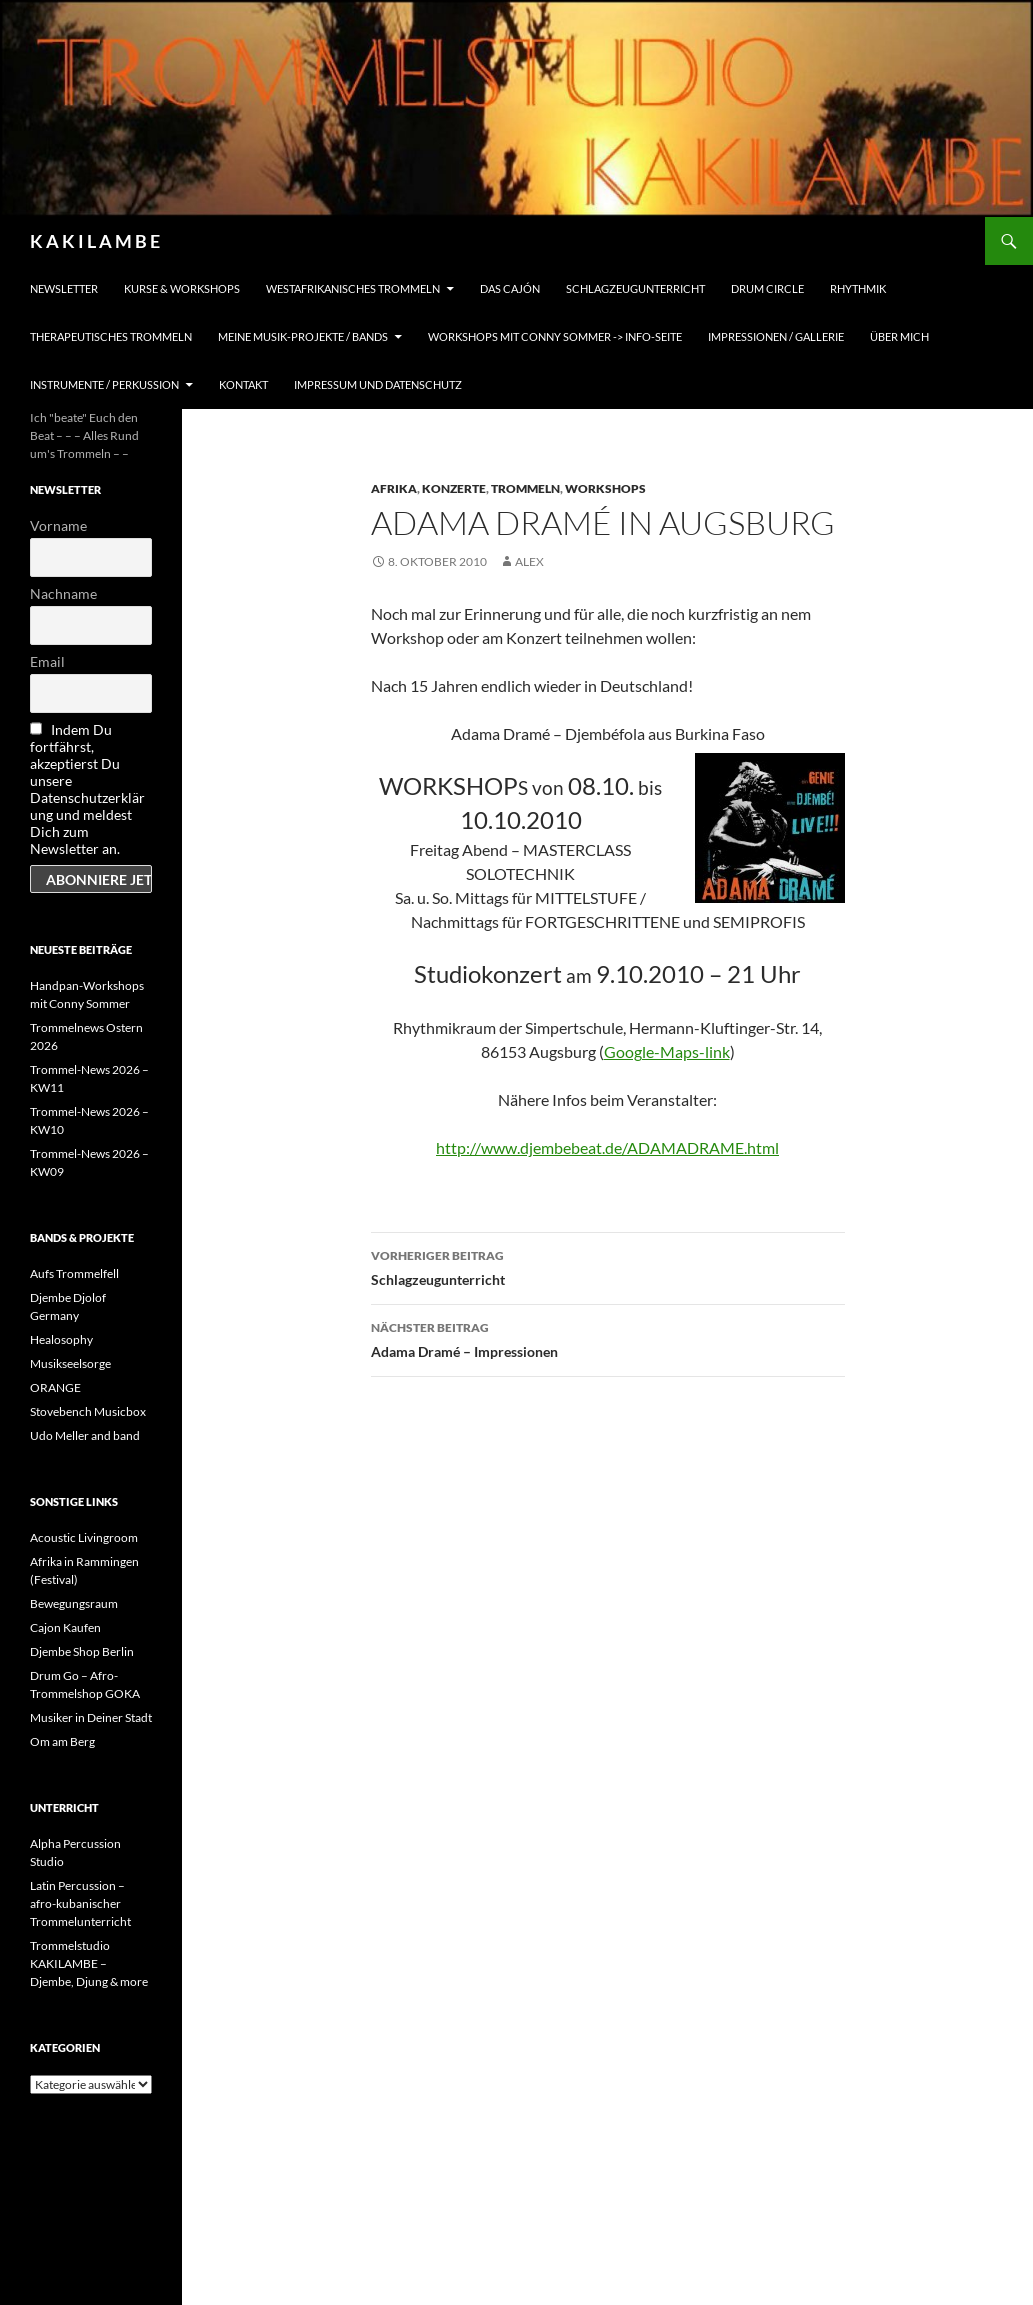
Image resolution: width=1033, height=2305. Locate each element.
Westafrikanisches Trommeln (353, 288)
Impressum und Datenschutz (378, 384)
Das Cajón (510, 288)
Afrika (394, 488)
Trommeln (525, 488)
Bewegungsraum (74, 1603)
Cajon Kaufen (65, 1627)
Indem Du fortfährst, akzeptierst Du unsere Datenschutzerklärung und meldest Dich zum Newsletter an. (87, 789)
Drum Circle (767, 288)
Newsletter (64, 288)
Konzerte (454, 488)
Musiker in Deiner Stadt (91, 1717)
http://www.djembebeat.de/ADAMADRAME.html (607, 1147)
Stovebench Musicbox (88, 1411)
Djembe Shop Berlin (82, 1651)
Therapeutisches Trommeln (111, 336)
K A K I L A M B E (95, 241)
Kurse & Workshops (182, 288)
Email (47, 661)
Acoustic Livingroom (84, 1537)
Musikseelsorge (70, 1363)
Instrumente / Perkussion (104, 384)
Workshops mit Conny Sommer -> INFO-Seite (555, 336)
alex (529, 561)
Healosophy (61, 1339)
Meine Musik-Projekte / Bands (303, 336)
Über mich (899, 336)
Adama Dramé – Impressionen (608, 1338)
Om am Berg (62, 1741)
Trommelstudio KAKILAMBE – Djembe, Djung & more (89, 1963)
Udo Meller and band (85, 1435)
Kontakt (243, 384)
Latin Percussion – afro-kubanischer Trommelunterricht (80, 1903)
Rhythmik (858, 288)
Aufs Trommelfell (74, 1273)
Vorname (58, 525)
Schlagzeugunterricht (635, 288)
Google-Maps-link (667, 1051)
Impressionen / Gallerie (776, 336)
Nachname (63, 593)
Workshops (605, 488)
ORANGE (55, 1387)
